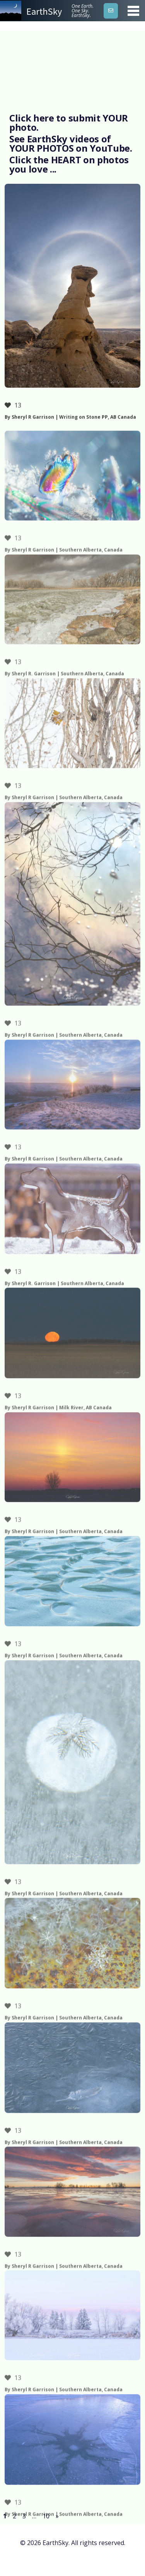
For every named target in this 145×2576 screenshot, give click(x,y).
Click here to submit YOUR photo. (68, 122)
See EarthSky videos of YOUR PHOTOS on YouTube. (70, 143)
